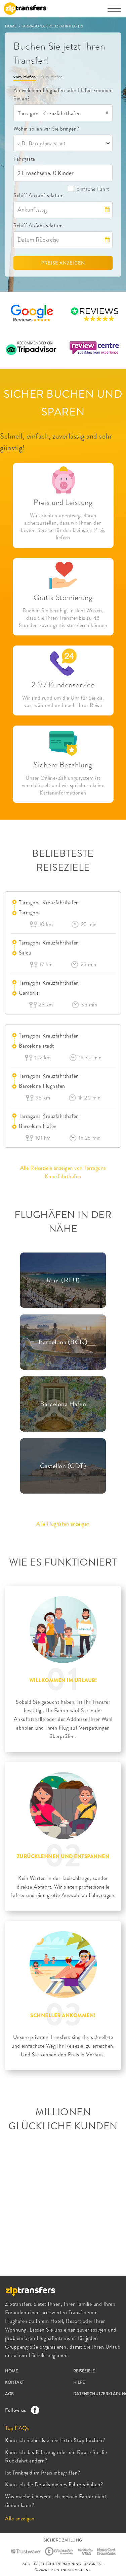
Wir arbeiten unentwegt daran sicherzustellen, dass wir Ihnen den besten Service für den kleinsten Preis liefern (63, 526)
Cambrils (29, 993)
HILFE (79, 2382)
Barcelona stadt (36, 1046)
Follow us (20, 2410)
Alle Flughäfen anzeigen (63, 1524)
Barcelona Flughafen (42, 1086)
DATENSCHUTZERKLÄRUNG (57, 2563)
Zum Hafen (51, 76)
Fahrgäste (24, 159)
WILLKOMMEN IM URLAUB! (63, 1680)
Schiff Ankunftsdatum (38, 195)
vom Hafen (24, 76)
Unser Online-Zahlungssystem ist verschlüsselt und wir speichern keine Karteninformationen (63, 785)
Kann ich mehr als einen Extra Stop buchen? (55, 2440)
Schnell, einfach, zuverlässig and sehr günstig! (56, 442)
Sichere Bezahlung (63, 764)
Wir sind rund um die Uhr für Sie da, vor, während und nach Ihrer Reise (63, 701)
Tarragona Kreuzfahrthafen (49, 902)
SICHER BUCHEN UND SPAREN (63, 403)
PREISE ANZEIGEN (63, 262)
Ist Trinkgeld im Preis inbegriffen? (42, 2473)
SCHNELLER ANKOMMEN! (63, 2015)
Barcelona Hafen (38, 1126)
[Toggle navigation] (114, 12)
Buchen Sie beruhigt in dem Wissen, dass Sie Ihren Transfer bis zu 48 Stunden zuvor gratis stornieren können (63, 618)
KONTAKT (14, 2382)
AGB (9, 2394)
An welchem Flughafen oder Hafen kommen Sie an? (63, 94)
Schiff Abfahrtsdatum (37, 225)
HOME (11, 26)
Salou (25, 953)
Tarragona (30, 912)
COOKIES (93, 2563)
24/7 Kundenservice (63, 684)
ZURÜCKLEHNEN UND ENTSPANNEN (63, 1856)
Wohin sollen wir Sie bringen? (46, 129)
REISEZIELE (84, 2371)
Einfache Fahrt (88, 189)
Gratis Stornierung (63, 597)
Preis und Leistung (63, 502)
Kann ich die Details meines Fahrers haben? (54, 2484)
